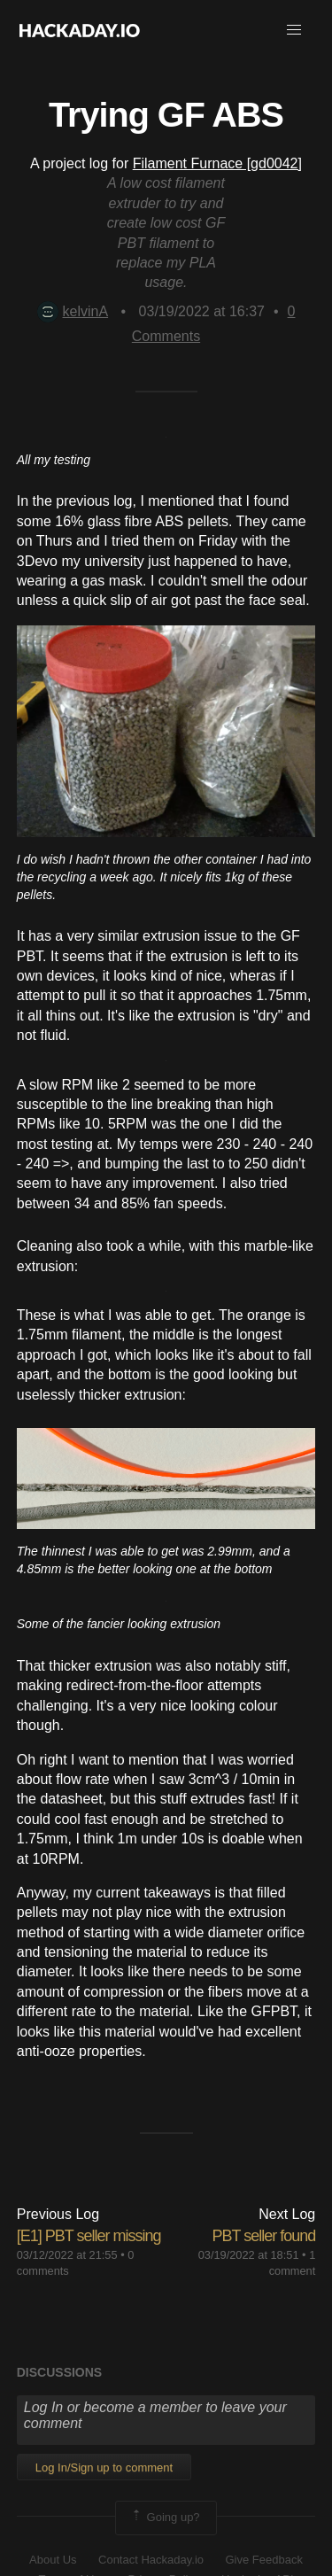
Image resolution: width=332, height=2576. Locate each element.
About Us (52, 2559)
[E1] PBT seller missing (89, 2236)
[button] (294, 30)
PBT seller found (264, 2236)
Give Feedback (263, 2559)
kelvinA (73, 311)
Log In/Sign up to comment (104, 2467)
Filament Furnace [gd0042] (217, 163)
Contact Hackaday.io (151, 2559)
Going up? (164, 2517)
